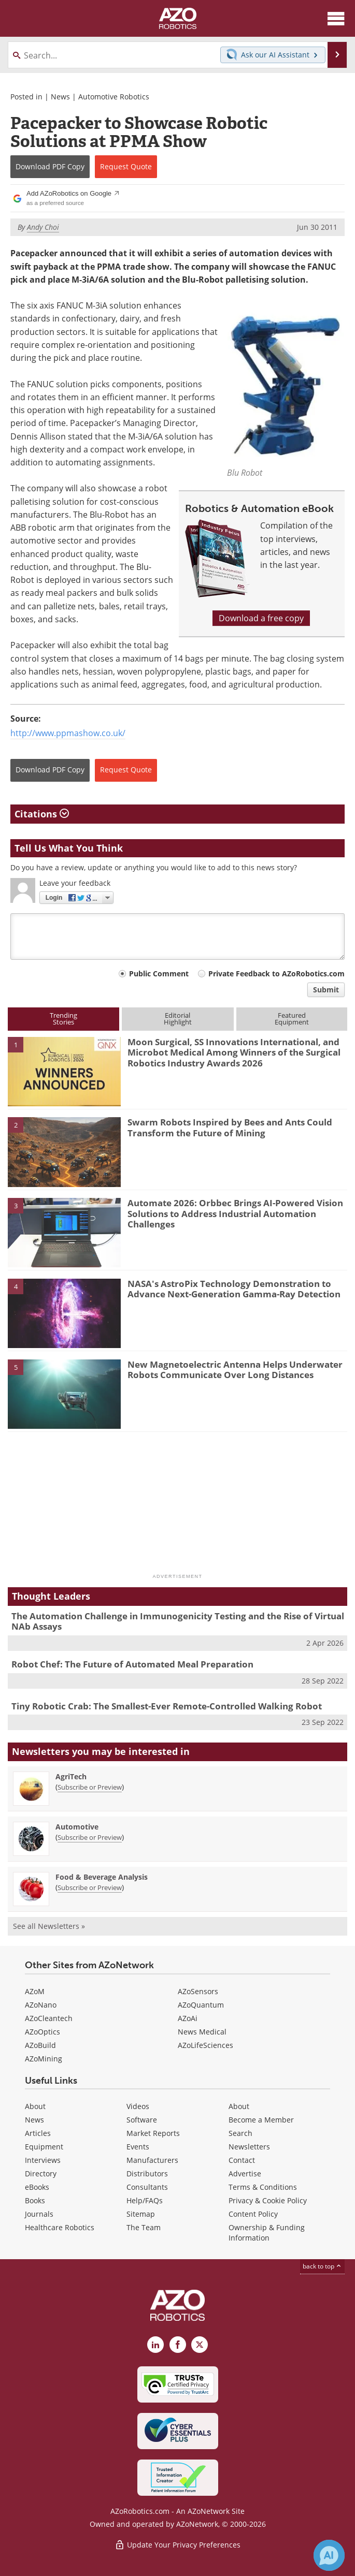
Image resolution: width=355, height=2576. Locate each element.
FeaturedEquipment (292, 1019)
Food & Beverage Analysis (101, 1877)
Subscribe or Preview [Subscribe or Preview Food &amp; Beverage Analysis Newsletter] (90, 1887)
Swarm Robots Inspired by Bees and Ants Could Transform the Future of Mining (229, 1127)
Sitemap (140, 2214)
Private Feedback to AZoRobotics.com (276, 973)
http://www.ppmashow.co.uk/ (67, 733)
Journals (39, 2214)
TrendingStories (63, 1019)
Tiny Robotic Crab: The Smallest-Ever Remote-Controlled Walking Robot (166, 1706)
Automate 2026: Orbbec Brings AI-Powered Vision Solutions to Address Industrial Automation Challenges (235, 1213)
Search (240, 2133)
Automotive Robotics (113, 96)
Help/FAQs (144, 2200)
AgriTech (71, 1776)
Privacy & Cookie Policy (268, 2200)
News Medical (202, 2032)
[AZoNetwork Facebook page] (177, 2344)
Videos (137, 2106)
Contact (242, 2160)
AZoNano (40, 2005)
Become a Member (261, 2120)
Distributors (147, 2173)
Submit (326, 989)
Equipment (44, 2146)
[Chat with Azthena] (329, 2555)
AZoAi (187, 2018)
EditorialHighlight (178, 1019)
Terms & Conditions (263, 2187)
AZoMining (43, 2058)
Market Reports (153, 2133)
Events (137, 2146)
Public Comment (159, 973)
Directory (40, 2173)
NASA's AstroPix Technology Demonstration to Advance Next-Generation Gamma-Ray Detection (233, 1289)
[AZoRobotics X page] (199, 2344)
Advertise (245, 2173)
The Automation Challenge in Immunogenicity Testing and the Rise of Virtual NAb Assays (177, 1621)
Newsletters (249, 2146)
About (35, 2106)
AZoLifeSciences (205, 2045)
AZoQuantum (201, 2005)
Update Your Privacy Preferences (177, 2545)
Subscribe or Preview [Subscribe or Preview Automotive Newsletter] (90, 1837)
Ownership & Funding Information (267, 2232)
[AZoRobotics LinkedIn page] (155, 2344)
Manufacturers (152, 2160)
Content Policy (253, 2214)
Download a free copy (261, 618)
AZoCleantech (49, 2018)
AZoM (35, 1991)
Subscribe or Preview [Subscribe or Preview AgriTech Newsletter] (90, 1787)
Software (141, 2120)
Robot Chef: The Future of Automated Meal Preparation (132, 1664)
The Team (143, 2227)
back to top (322, 2266)
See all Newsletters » (49, 1926)
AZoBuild (40, 2045)
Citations (42, 814)
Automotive (76, 1827)
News (60, 96)
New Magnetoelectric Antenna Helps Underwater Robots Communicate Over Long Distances (235, 1369)
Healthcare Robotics (59, 2227)
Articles (38, 2133)
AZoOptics (42, 2032)
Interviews (43, 2160)
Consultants (147, 2187)
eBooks (37, 2187)
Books (35, 2200)
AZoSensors (198, 1991)
